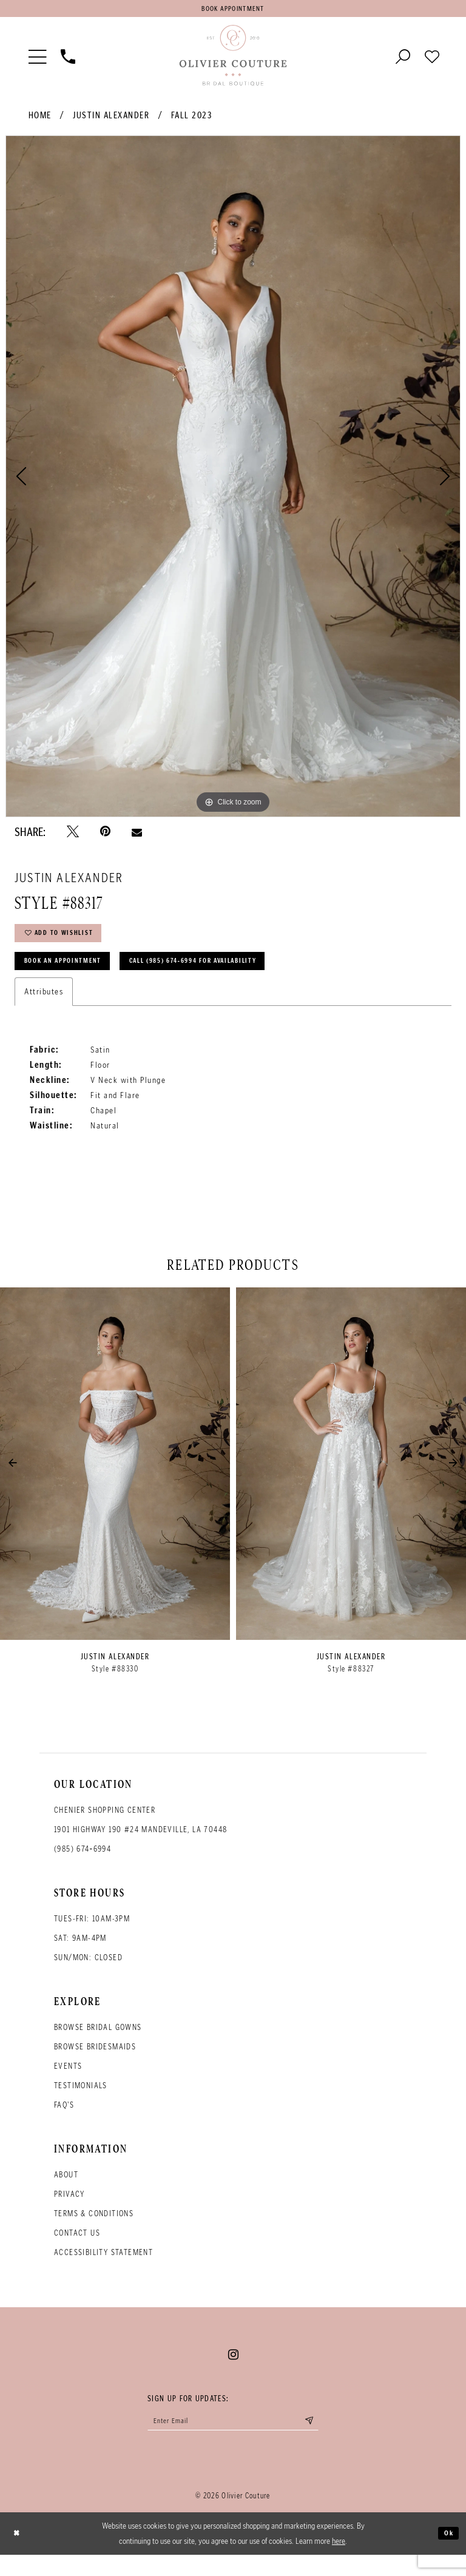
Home (40, 119)
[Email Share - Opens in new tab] (137, 836)
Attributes (43, 1008)
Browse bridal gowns (98, 2044)
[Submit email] (327, 2440)
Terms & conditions (93, 2230)
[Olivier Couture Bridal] (233, 60)
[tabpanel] (233, 480)
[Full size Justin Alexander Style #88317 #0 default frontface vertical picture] (233, 480)
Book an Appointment (73, 975)
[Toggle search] (402, 60)
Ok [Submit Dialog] (447, 2554)
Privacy (69, 2211)
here (338, 2562)
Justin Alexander (111, 119)
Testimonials (80, 2102)
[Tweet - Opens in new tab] (73, 836)
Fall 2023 (191, 119)
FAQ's (64, 2122)
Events (68, 2083)
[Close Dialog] (18, 2555)
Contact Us (77, 2250)
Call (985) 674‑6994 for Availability (236, 975)
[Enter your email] (233, 2440)
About (66, 2192)
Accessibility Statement (103, 2269)
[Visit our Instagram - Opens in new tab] (233, 2371)
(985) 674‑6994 (82, 1866)
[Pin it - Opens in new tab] (105, 836)
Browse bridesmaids (95, 2063)
